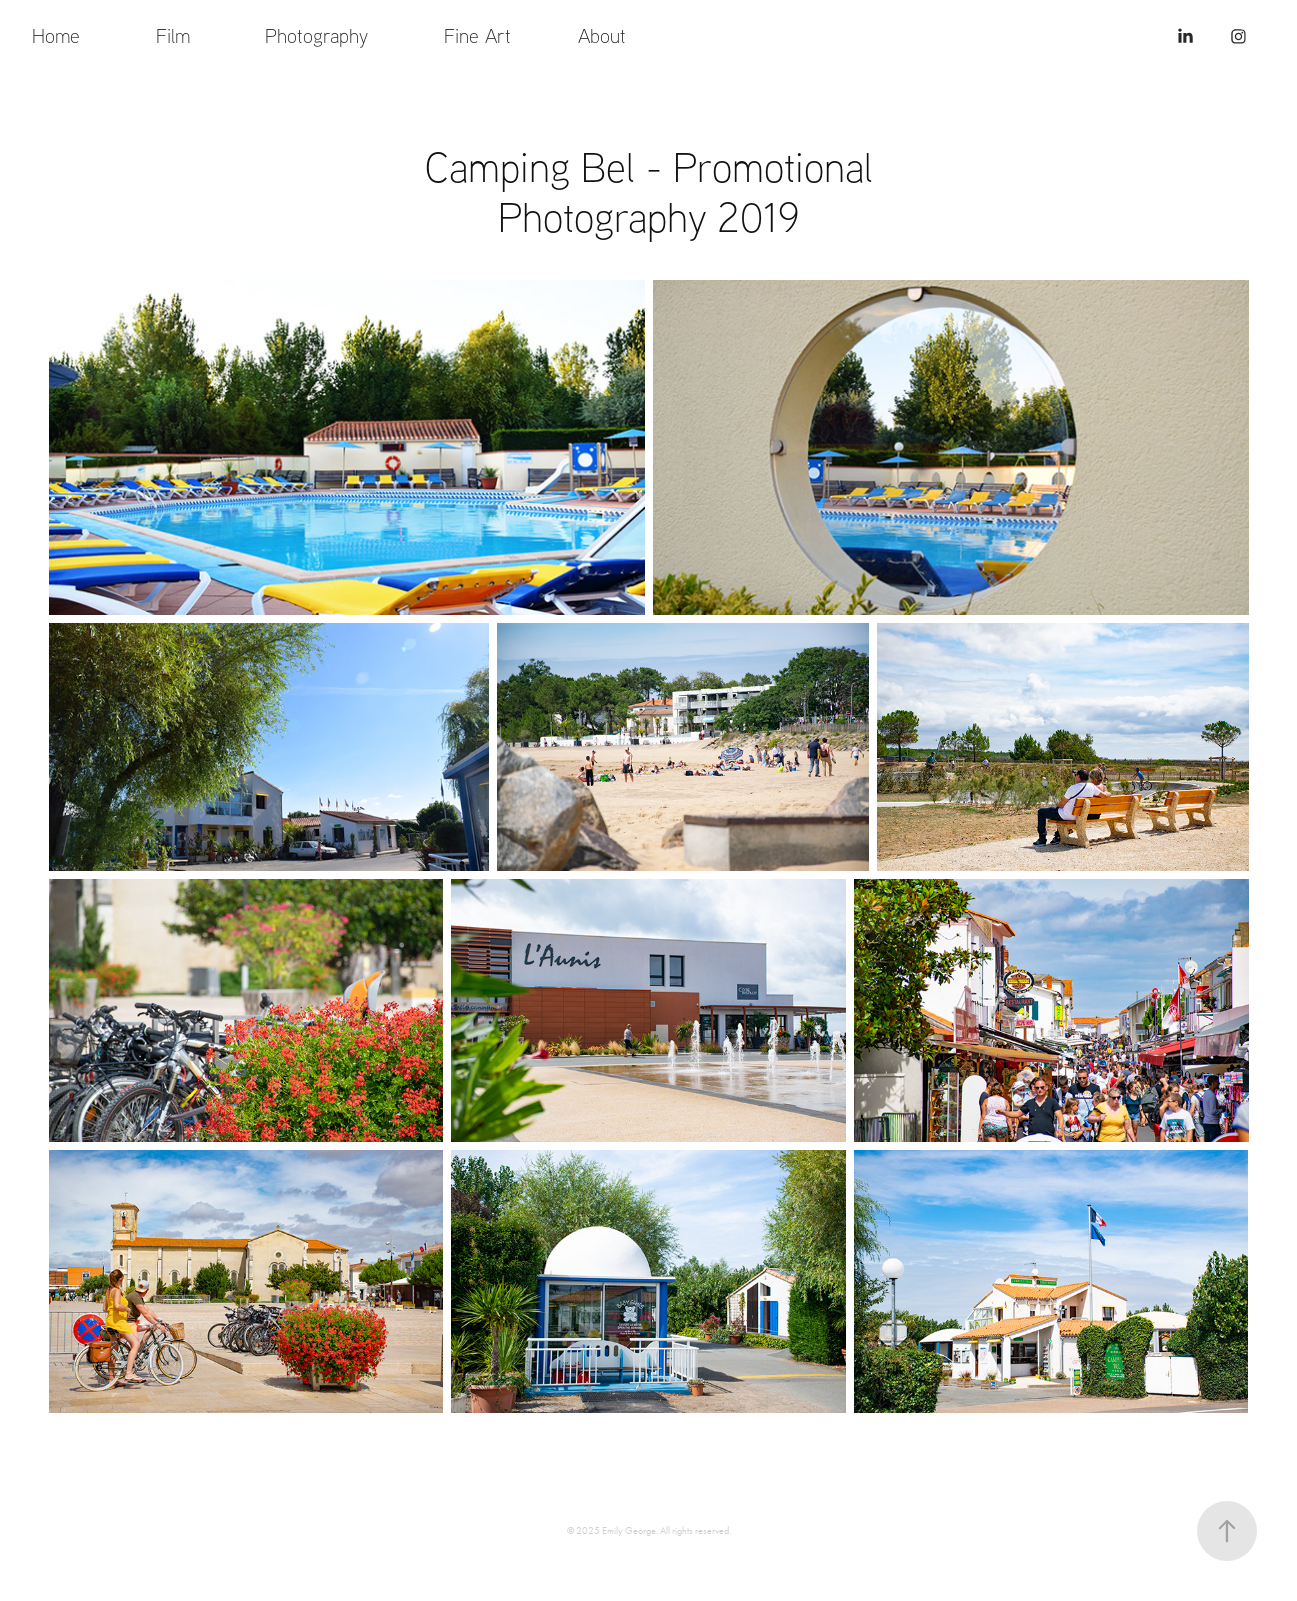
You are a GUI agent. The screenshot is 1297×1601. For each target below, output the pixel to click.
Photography (316, 35)
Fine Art (477, 35)
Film (173, 35)
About (602, 35)
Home (56, 35)
